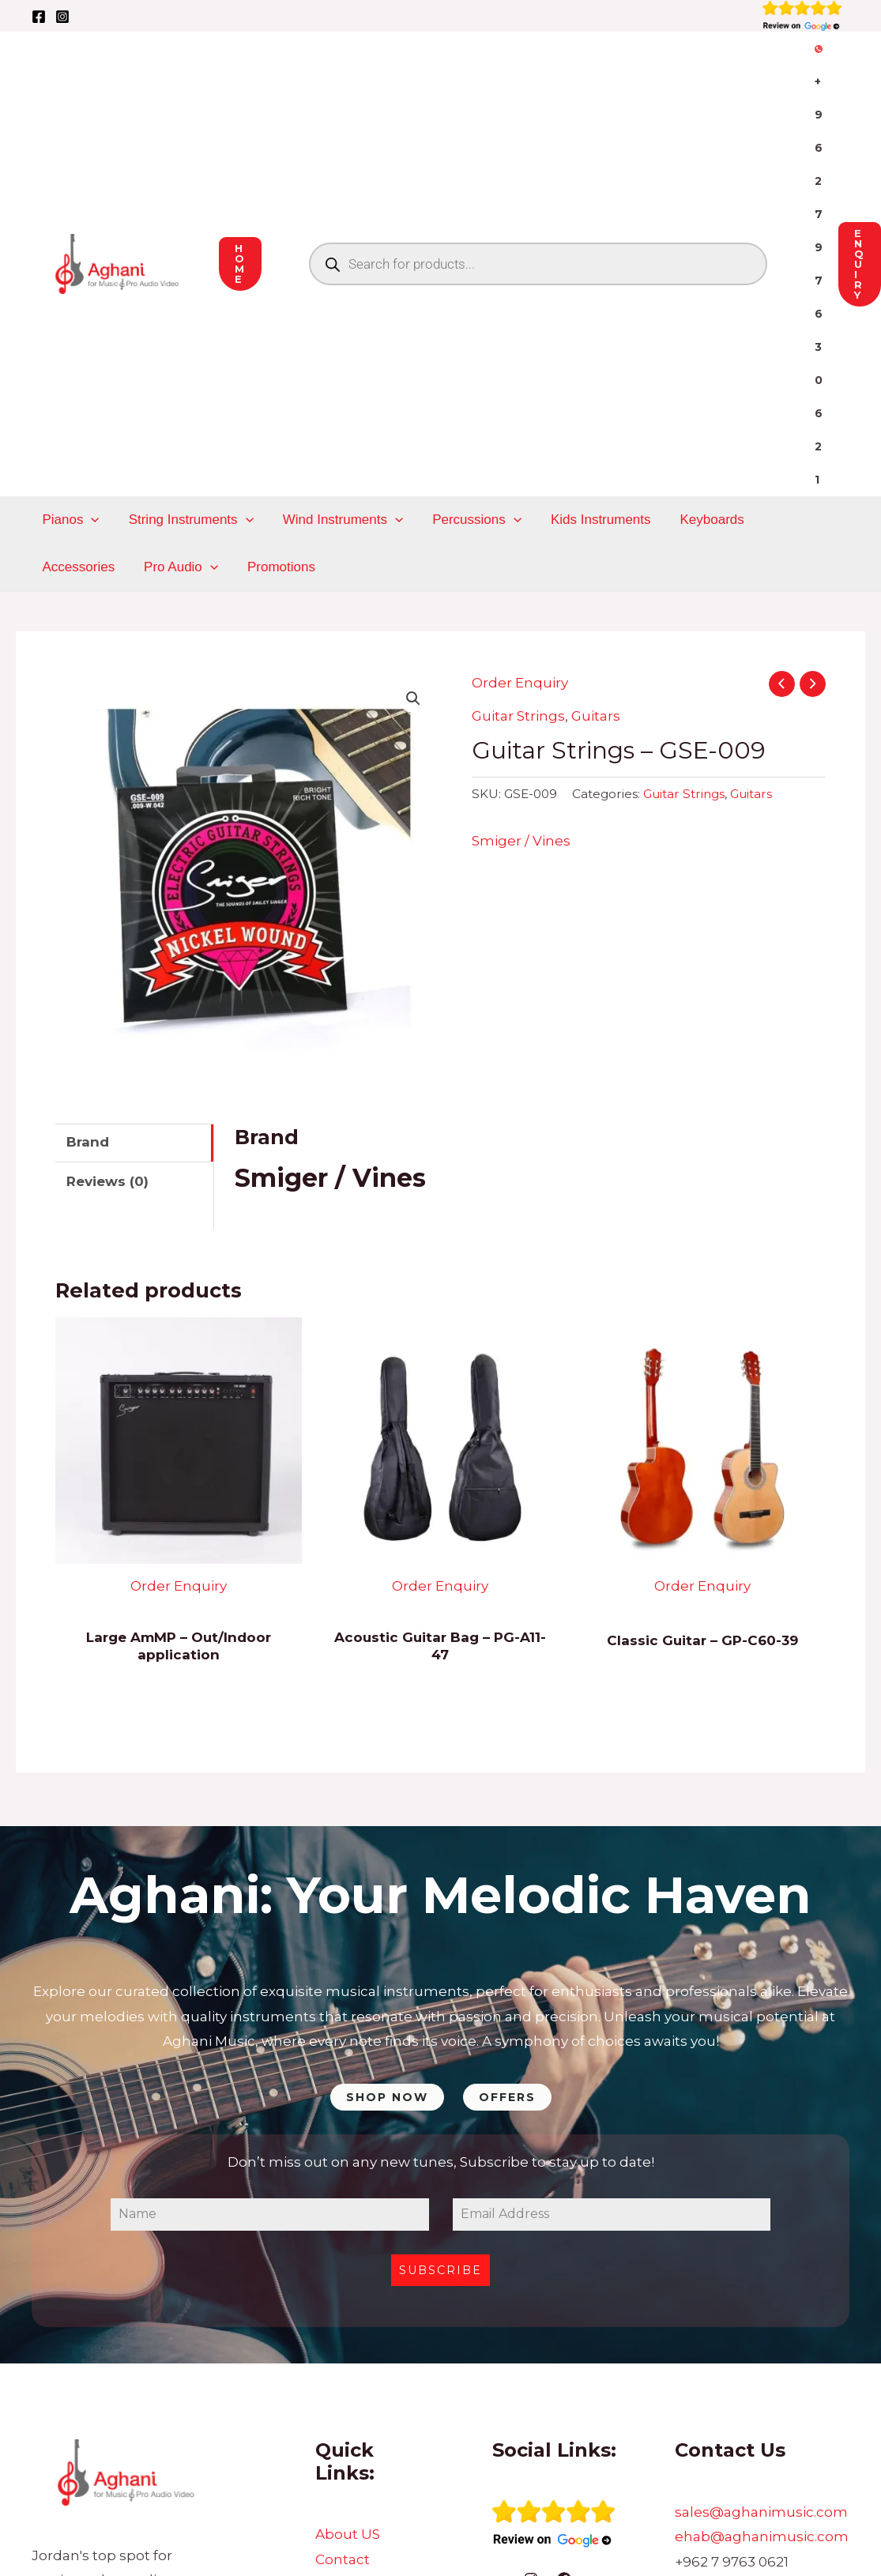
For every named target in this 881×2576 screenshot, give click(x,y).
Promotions (176, 389)
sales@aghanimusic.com (761, 2335)
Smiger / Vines (521, 664)
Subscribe (440, 2094)
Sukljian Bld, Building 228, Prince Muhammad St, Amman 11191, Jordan (757, 2434)
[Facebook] (39, 16)
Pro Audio (78, 390)
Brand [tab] (87, 965)
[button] (413, 521)
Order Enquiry (520, 506)
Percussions (469, 343)
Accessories (794, 342)
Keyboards (699, 342)
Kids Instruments (590, 342)
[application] (90, 343)
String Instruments (187, 343)
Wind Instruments (337, 343)
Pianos (69, 343)
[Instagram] (62, 16)
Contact (342, 2382)
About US (347, 2357)
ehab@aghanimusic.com (762, 2359)
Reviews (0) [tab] (107, 1004)
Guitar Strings (518, 539)
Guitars (595, 539)
